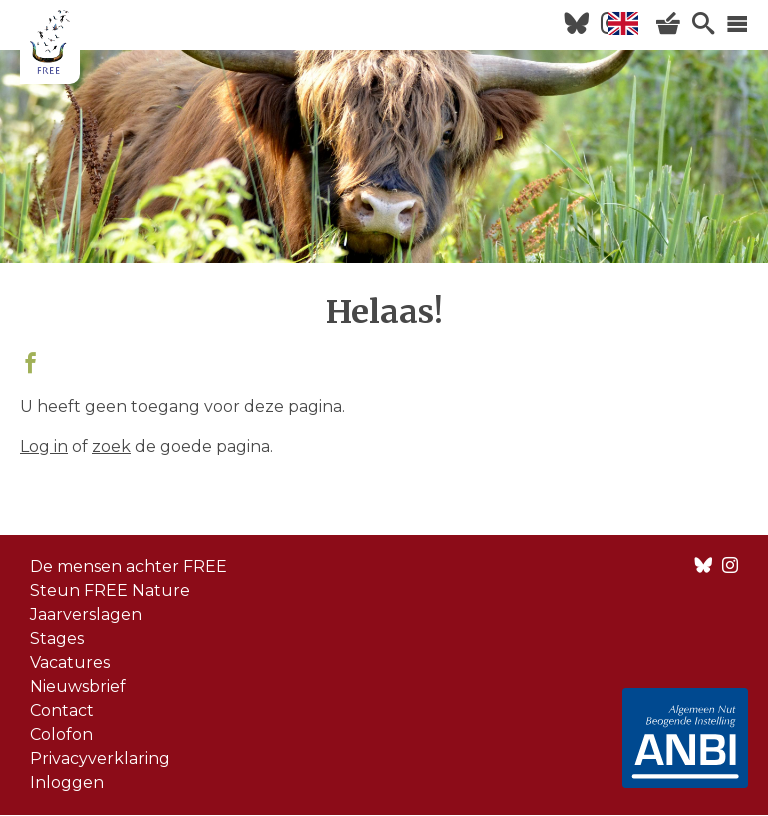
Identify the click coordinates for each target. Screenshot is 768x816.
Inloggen (67, 782)
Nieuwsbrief (78, 686)
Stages (57, 638)
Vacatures (70, 662)
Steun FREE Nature (110, 590)
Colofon (61, 734)
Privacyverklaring (100, 758)
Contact (62, 710)
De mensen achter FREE (128, 566)
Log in (44, 446)
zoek (111, 446)
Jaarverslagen (86, 614)
